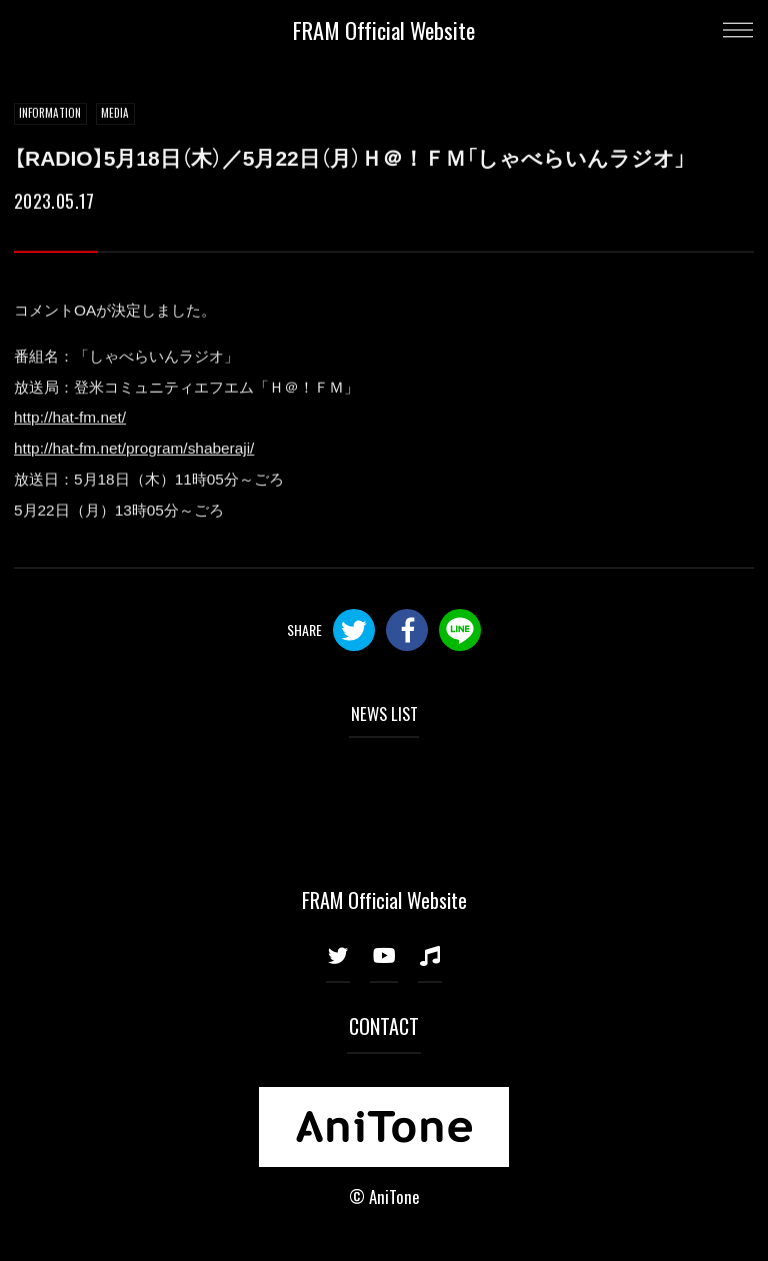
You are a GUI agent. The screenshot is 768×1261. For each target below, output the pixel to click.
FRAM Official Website (384, 29)
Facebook (407, 630)
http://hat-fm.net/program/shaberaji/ (134, 448)
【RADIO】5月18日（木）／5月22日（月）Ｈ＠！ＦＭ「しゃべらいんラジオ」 (350, 158)
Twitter (354, 630)
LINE (460, 630)
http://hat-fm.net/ (70, 417)
